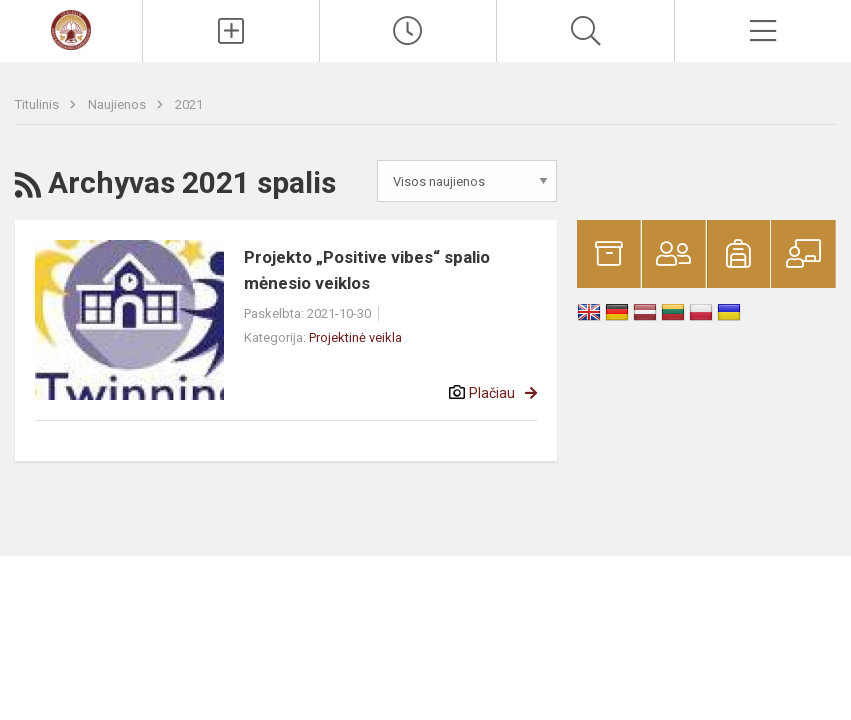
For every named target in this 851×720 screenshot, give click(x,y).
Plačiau (492, 393)
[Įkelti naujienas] (231, 31)
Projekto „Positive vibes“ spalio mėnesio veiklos (367, 270)
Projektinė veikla (355, 337)
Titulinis (38, 104)
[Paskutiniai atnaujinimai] (408, 31)
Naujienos (118, 104)
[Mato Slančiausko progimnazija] (71, 28)
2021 (189, 104)
